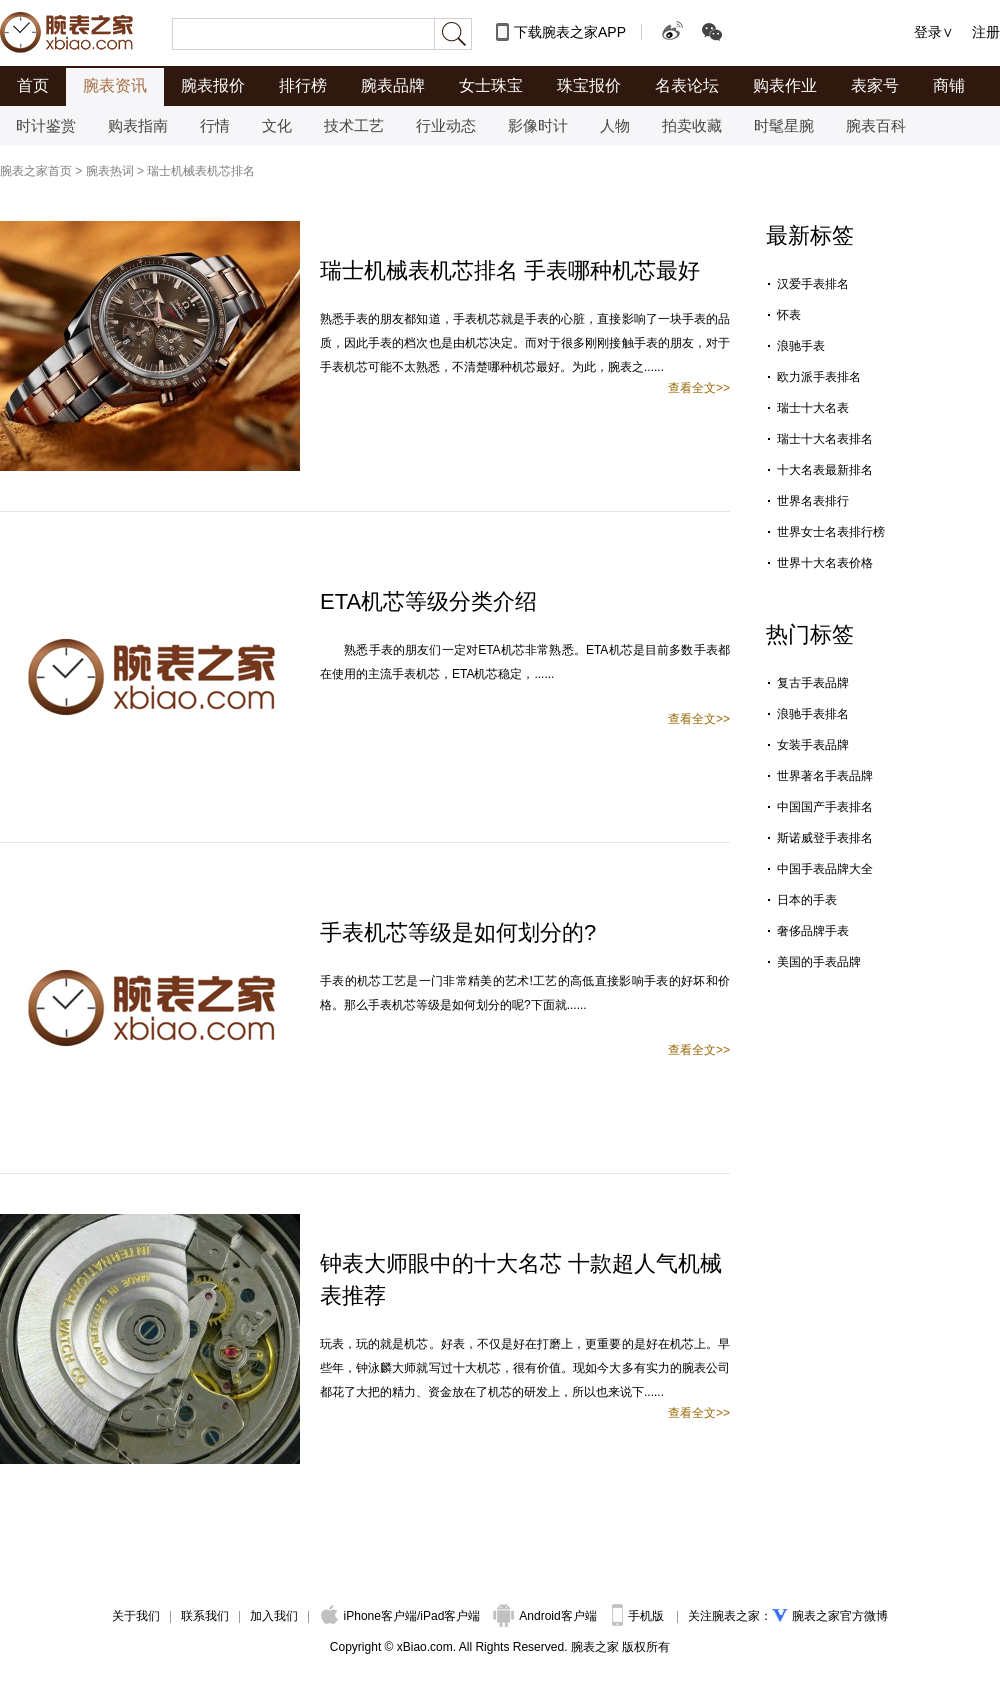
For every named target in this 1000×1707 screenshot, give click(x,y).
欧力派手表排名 (819, 377)
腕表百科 (876, 125)
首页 (33, 85)
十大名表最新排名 (825, 470)
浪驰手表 (801, 346)
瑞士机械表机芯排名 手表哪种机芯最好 (510, 270)
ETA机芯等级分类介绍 (428, 601)
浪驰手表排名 (813, 714)
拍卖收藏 (692, 125)
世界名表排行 (813, 501)
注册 (986, 32)
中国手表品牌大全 (825, 869)
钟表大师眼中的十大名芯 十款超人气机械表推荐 (521, 1279)
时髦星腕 (784, 125)
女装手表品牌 (813, 745)
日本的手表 (807, 900)
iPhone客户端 (369, 1616)
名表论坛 (687, 85)
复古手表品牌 (813, 683)
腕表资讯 (115, 85)
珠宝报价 (589, 85)
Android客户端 (546, 1616)
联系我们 (205, 1616)
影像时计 (538, 125)
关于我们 (136, 1616)
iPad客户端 (450, 1616)
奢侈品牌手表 (813, 931)
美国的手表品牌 (819, 962)
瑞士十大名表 (813, 408)
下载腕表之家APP (570, 32)
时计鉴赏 (46, 125)
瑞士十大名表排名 (825, 439)
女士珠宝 (491, 85)
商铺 (949, 85)
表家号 (875, 85)
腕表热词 (110, 171)
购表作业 (785, 85)
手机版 (639, 1616)
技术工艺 (354, 125)
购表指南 (138, 125)
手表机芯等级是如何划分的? (458, 932)
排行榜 (303, 85)
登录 (928, 32)
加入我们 (274, 1616)
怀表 (789, 315)
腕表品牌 (393, 85)
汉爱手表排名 (813, 284)
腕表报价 (213, 85)
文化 (277, 125)
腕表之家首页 (36, 171)
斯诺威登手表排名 (825, 838)
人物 (615, 125)
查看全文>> (699, 388)
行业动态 (446, 125)
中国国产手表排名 (825, 807)
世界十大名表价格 (825, 563)
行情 (215, 125)
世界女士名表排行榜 (831, 532)
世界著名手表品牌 (825, 776)
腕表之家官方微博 (840, 1616)
